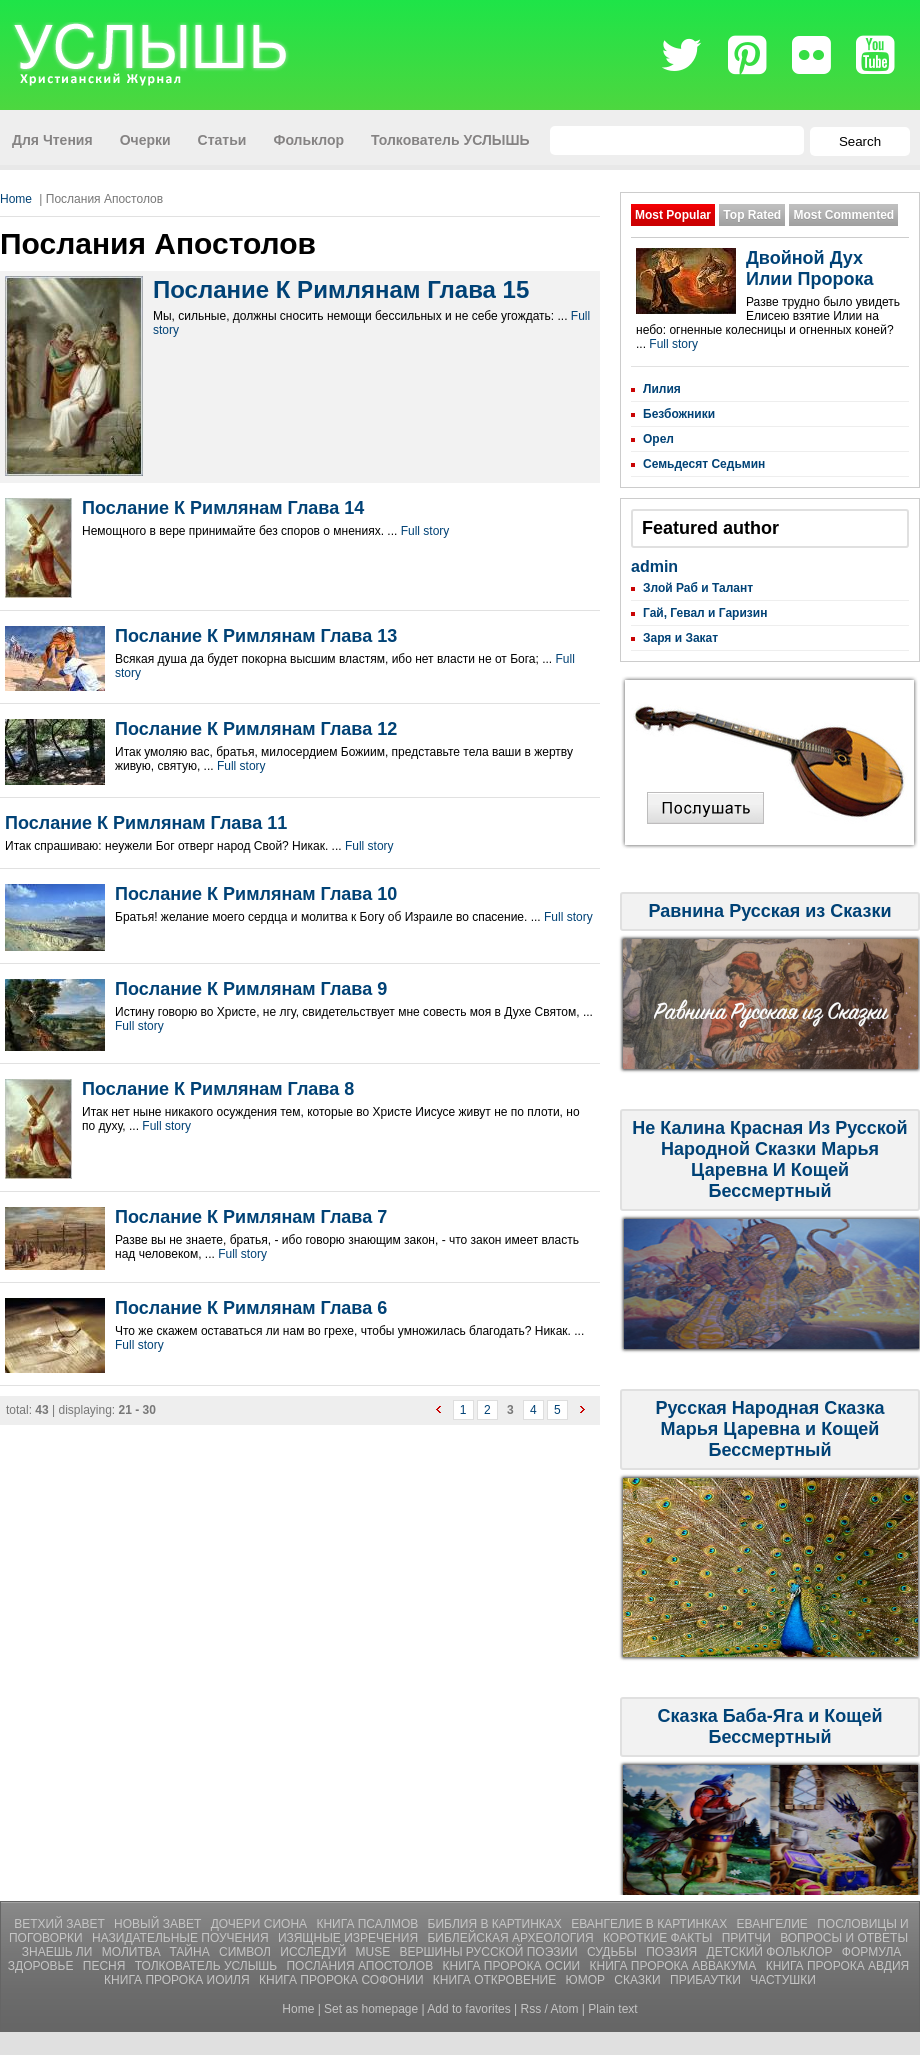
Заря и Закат (680, 638)
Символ (246, 1952)
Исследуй (314, 1952)
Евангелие (774, 1924)
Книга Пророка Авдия (838, 1966)
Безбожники (679, 414)
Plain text (612, 2009)
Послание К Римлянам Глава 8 (218, 1089)
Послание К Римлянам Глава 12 (256, 729)
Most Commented (843, 215)
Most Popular (673, 215)
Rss (531, 2009)
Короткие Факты (659, 1938)
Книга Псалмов (368, 1924)
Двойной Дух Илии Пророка (809, 268)
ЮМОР (587, 1980)
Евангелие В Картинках (650, 1924)
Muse (375, 1952)
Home (16, 199)
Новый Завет (159, 1924)
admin (654, 566)
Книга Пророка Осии (513, 1966)
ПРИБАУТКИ (707, 1980)
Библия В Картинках (497, 1924)
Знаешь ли (59, 1952)
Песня (106, 1966)
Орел (658, 439)
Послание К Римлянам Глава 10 (256, 894)
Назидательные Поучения (182, 1938)
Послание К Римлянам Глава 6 (251, 1308)
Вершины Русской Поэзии (490, 1952)
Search (860, 141)
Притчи (748, 1938)
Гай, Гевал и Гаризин (705, 613)
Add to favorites (468, 2009)
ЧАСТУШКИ (783, 1980)
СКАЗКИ (639, 1980)
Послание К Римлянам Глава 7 (251, 1217)
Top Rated (752, 215)
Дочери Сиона (261, 1924)
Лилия (662, 389)
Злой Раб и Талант (698, 588)
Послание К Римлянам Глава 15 (341, 289)
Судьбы (613, 1952)
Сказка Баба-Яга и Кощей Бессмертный (769, 1726)
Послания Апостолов (361, 1966)
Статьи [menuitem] (222, 140)
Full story (425, 531)
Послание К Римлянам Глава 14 (223, 508)
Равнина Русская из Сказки (769, 911)
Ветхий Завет (61, 1924)
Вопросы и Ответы (844, 1938)
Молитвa (133, 1952)
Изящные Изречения (349, 1938)
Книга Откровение (496, 1980)
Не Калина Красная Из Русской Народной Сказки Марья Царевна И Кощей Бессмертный (769, 1159)
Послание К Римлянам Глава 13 (256, 636)
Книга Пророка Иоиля (178, 1980)
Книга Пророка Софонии (343, 1980)
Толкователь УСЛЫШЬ (208, 1966)
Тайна (191, 1952)
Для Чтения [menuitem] (52, 140)
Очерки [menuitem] (145, 140)
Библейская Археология (512, 1938)
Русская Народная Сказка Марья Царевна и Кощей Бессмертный (770, 1429)
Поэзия (673, 1952)
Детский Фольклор (771, 1952)
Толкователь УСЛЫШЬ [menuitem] (450, 140)
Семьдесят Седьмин (704, 464)
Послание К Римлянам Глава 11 (146, 823)
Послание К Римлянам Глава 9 (251, 989)
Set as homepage (371, 2009)
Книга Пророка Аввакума (675, 1966)
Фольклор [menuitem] (308, 140)
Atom (565, 2009)
